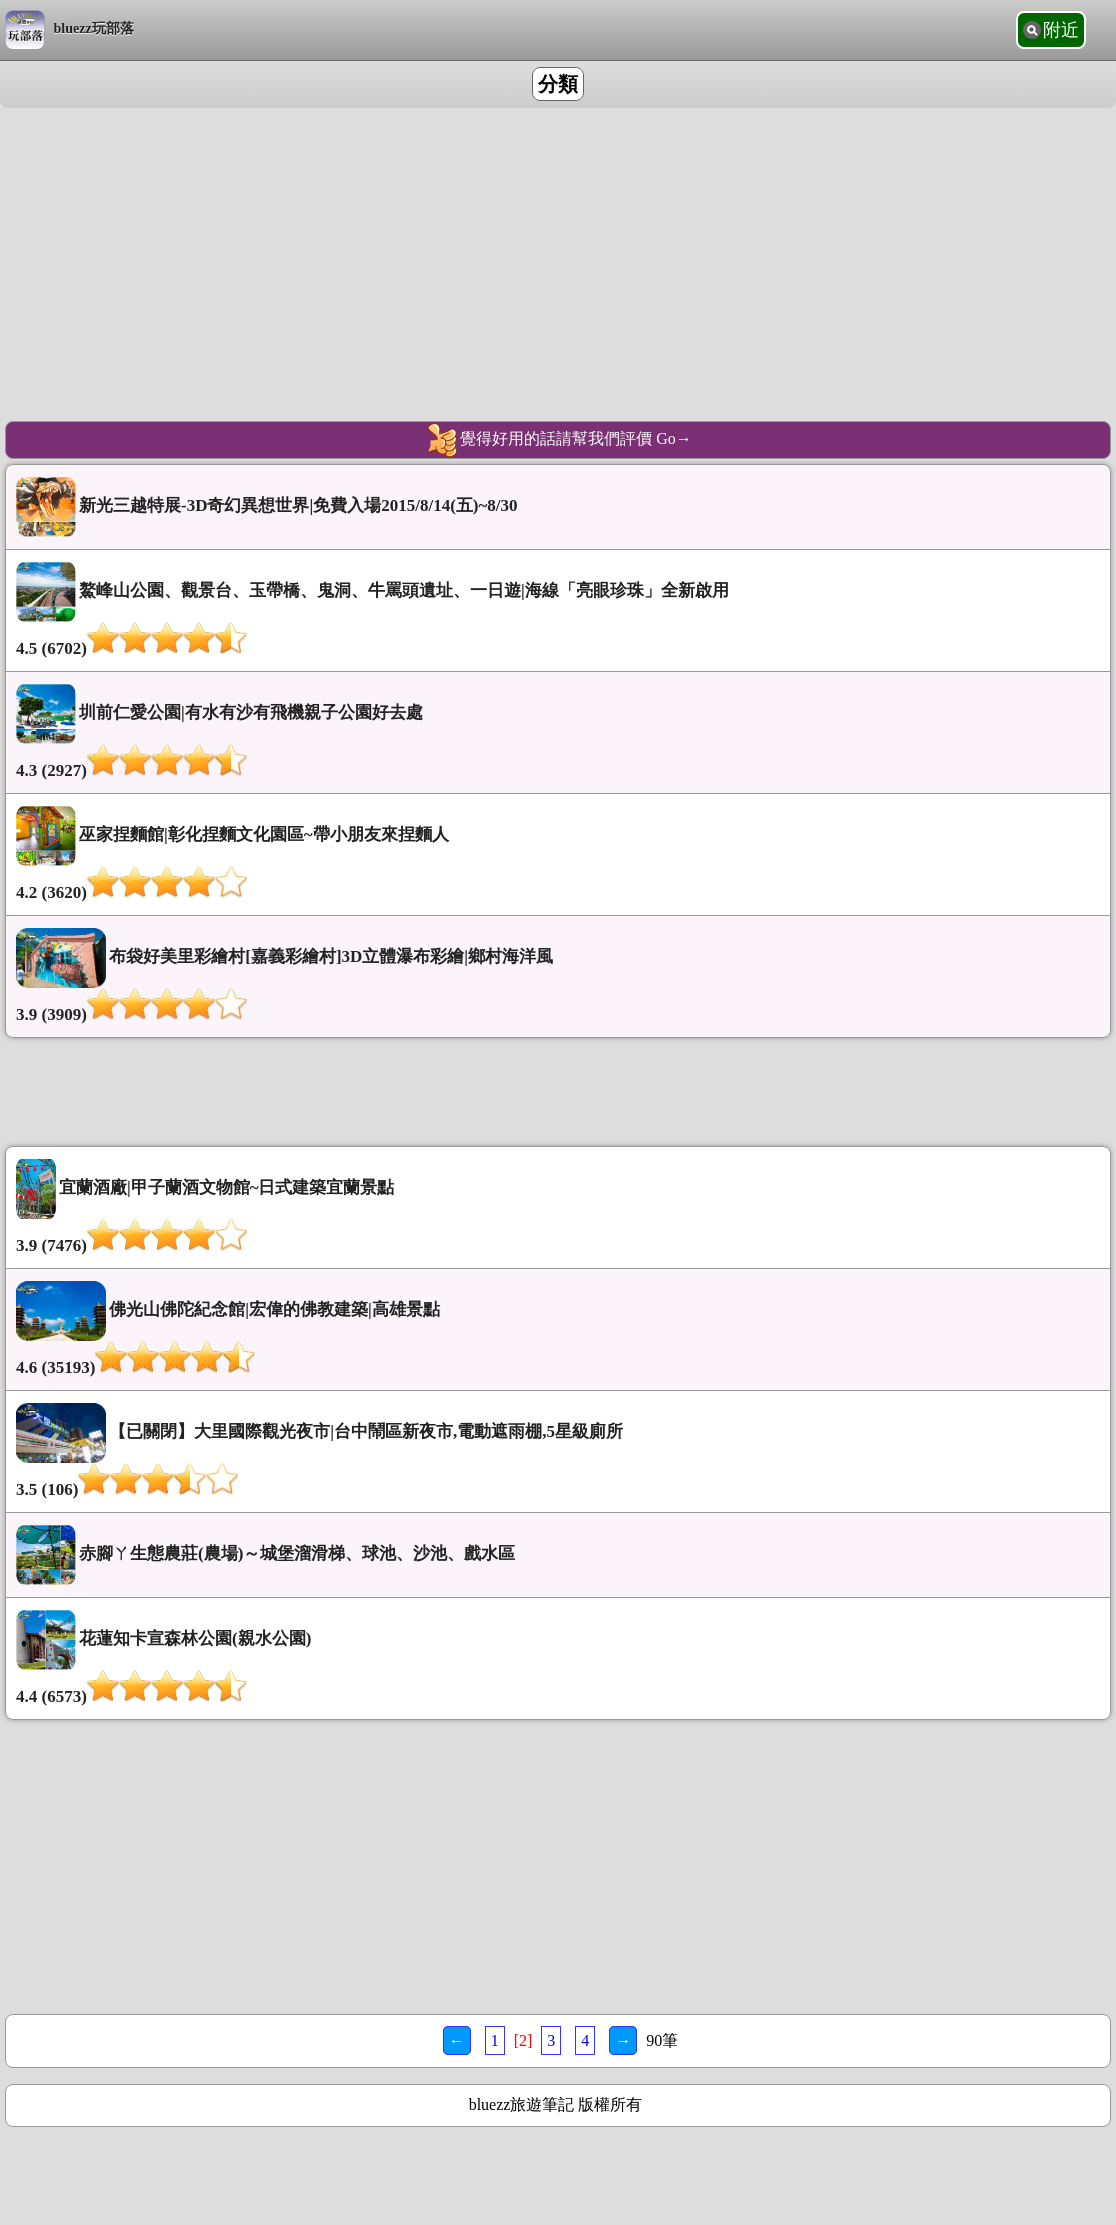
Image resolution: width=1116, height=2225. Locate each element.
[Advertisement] (558, 248)
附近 (1061, 30)
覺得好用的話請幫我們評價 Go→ (558, 440)
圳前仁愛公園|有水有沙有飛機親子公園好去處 (558, 732)
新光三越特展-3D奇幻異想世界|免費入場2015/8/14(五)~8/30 (267, 507)
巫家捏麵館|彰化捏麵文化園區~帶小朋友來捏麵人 (558, 854)
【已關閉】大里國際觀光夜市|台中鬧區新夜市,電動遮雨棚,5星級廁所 (558, 1451)
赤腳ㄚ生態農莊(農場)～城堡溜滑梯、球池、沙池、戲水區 (265, 1555)
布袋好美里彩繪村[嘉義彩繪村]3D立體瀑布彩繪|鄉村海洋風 (558, 976)
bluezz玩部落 (69, 30)
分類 (558, 84)
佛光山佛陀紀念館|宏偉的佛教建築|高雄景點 (558, 1329)
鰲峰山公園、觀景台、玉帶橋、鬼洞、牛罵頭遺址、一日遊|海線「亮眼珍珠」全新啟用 (558, 610)
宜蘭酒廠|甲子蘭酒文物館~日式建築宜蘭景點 (558, 1207)
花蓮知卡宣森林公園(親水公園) (558, 1658)
